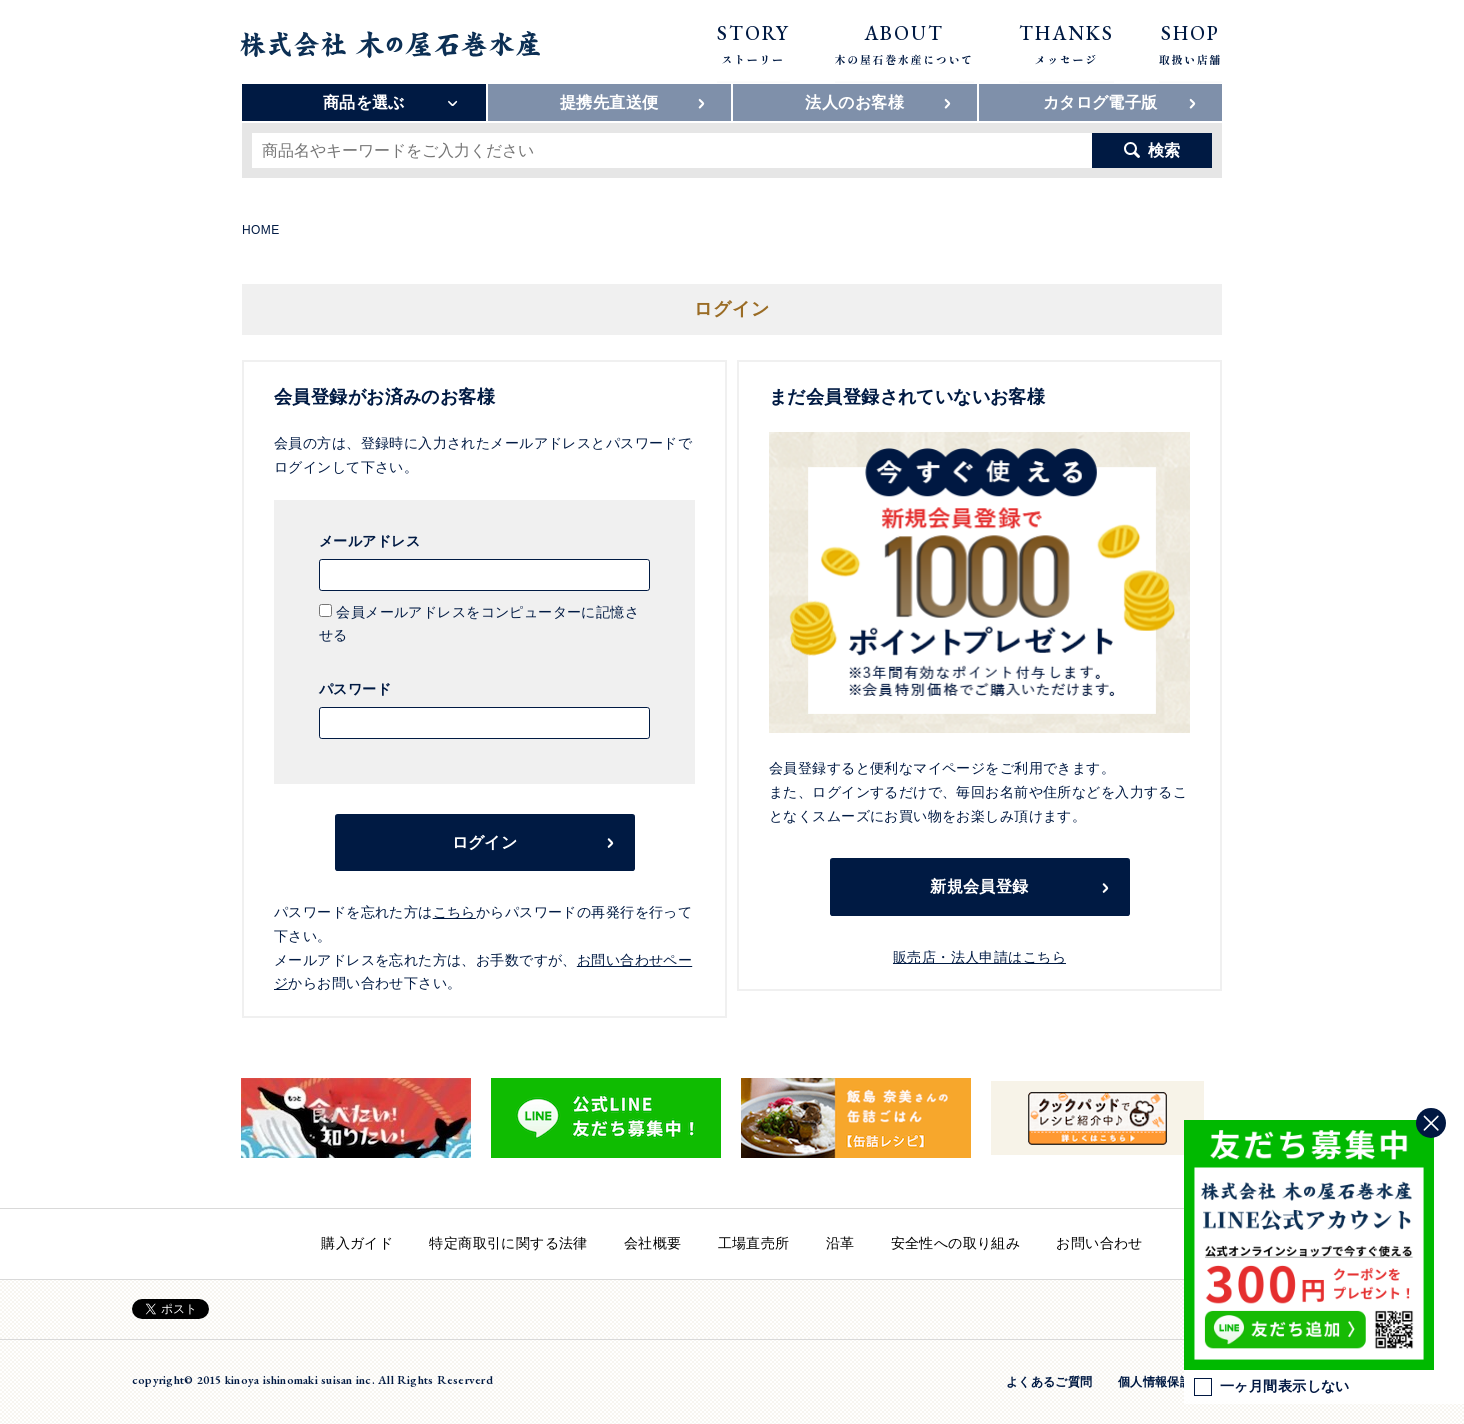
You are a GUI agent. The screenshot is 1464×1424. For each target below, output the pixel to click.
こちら (454, 912)
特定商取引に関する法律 (508, 1243)
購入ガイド (357, 1243)
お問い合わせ (1099, 1243)
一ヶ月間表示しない (1272, 1387)
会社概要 (653, 1243)
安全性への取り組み (956, 1243)
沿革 (840, 1243)
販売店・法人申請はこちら (979, 957)
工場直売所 (754, 1243)
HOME (261, 230)
